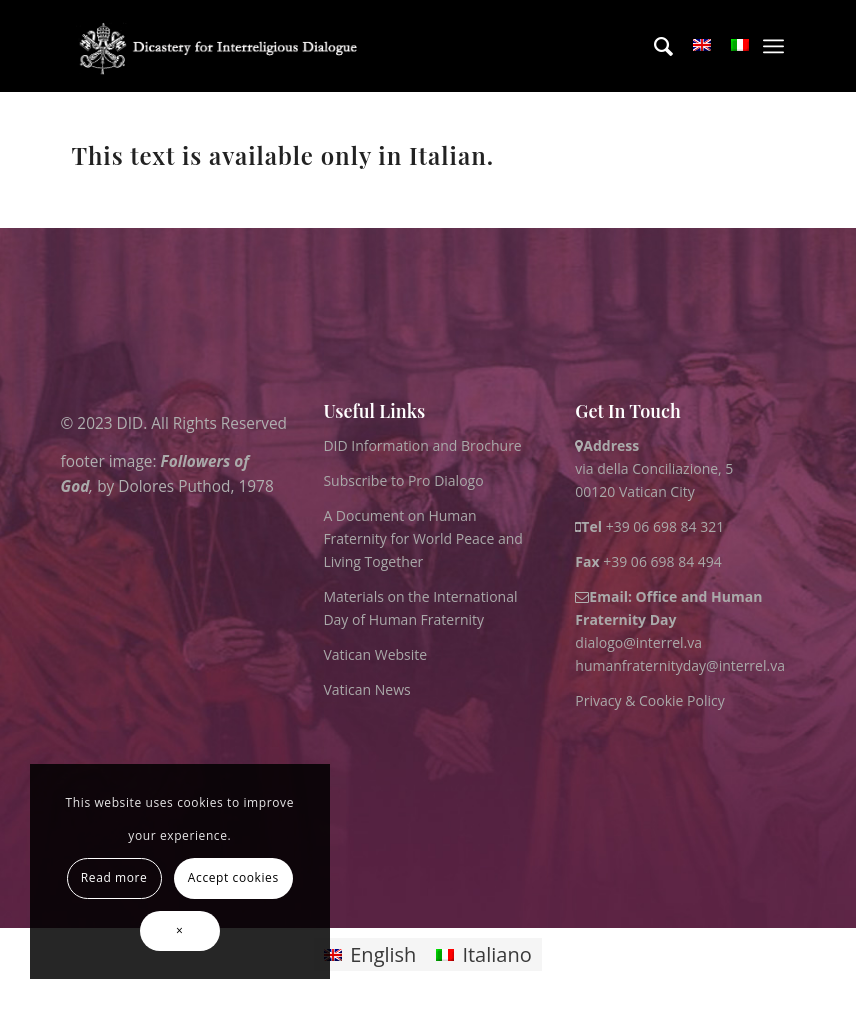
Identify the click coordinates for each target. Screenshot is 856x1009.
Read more (114, 877)
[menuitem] (653, 46)
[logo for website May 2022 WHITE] (222, 46)
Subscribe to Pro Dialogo (403, 480)
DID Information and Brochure (422, 445)
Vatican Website (375, 654)
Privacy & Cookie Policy (649, 700)
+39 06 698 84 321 (665, 526)
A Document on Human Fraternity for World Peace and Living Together (423, 538)
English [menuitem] (383, 954)
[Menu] (773, 46)
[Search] (653, 46)
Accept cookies (233, 877)
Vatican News (366, 689)
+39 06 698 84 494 (648, 561)
